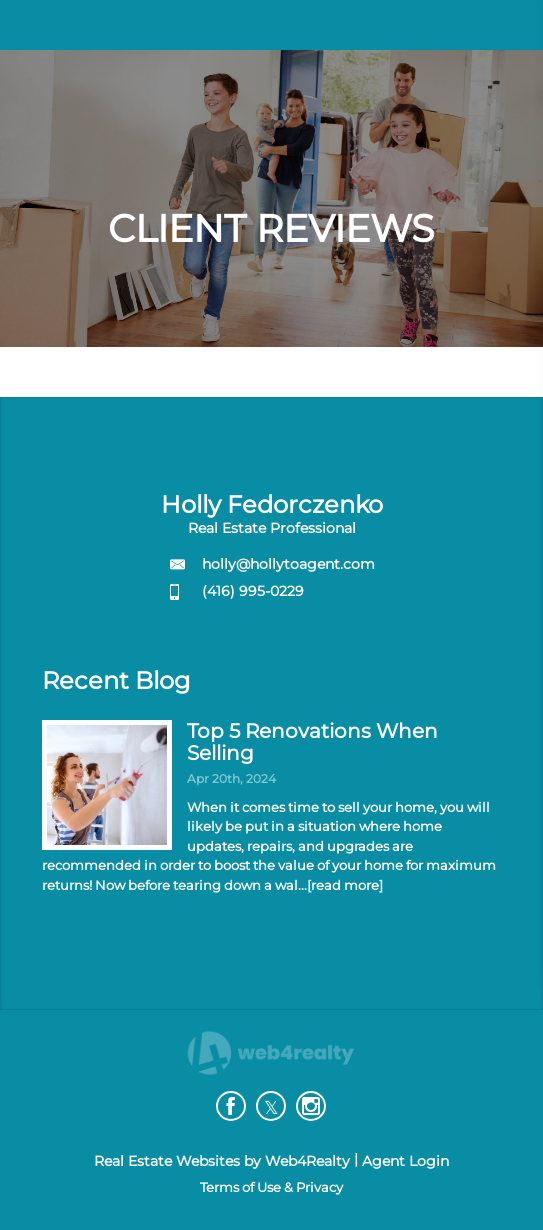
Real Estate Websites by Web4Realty (222, 1161)
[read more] (345, 885)
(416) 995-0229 (253, 591)
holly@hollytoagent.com (288, 564)
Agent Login (405, 1161)
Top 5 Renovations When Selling (312, 742)
